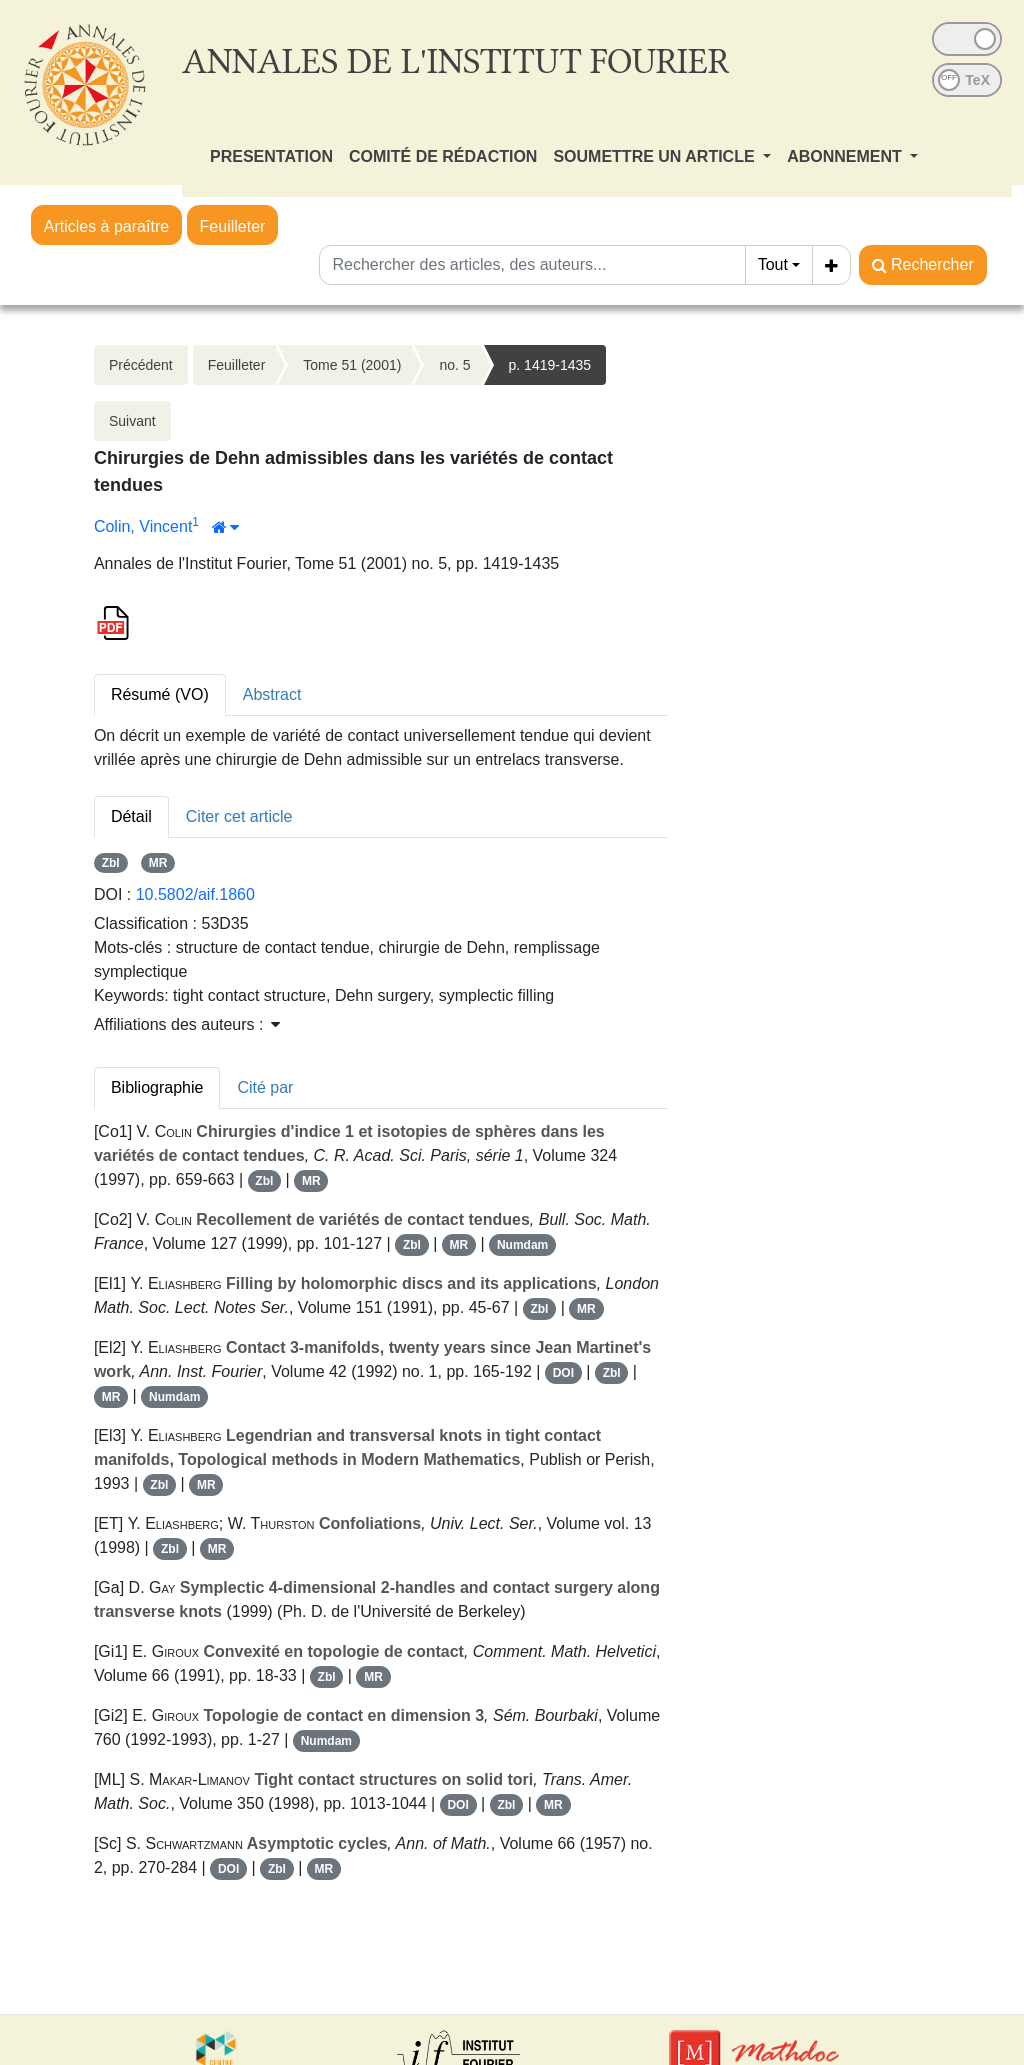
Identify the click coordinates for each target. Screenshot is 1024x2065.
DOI (563, 1373)
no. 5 (454, 365)
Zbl (111, 863)
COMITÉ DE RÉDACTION (443, 156)
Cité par (265, 1087)
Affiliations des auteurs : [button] (187, 1024)
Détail (131, 816)
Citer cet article (239, 816)
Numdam (522, 1245)
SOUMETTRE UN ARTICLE (656, 156)
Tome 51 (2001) (352, 365)
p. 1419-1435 (550, 365)
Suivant (132, 421)
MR (158, 863)
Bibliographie (157, 1087)
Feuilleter (233, 226)
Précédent (141, 365)
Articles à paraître (106, 226)
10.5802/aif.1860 (195, 894)
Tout (773, 264)
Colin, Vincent (143, 526)
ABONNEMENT (846, 156)
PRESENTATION (271, 156)
